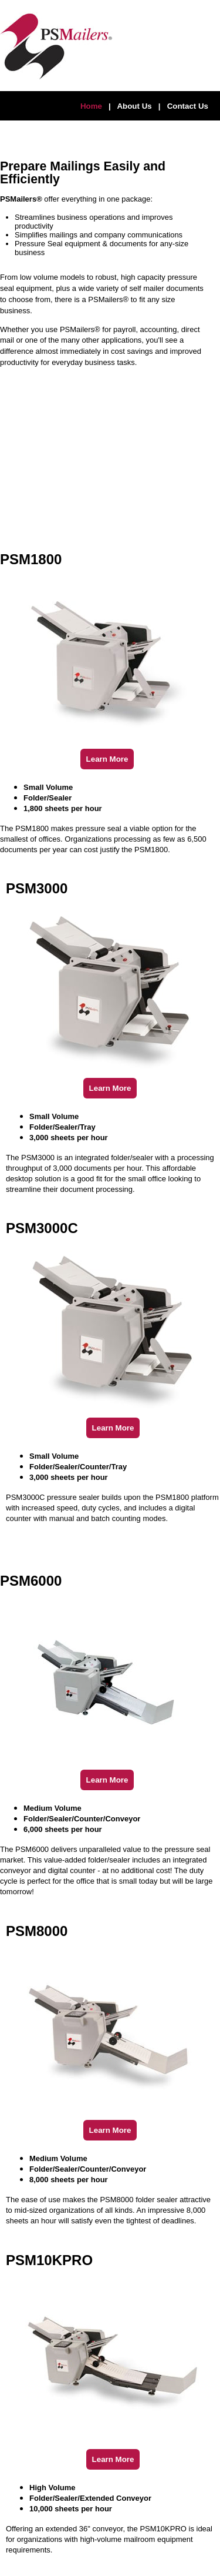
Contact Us (187, 106)
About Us (134, 106)
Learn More (107, 759)
